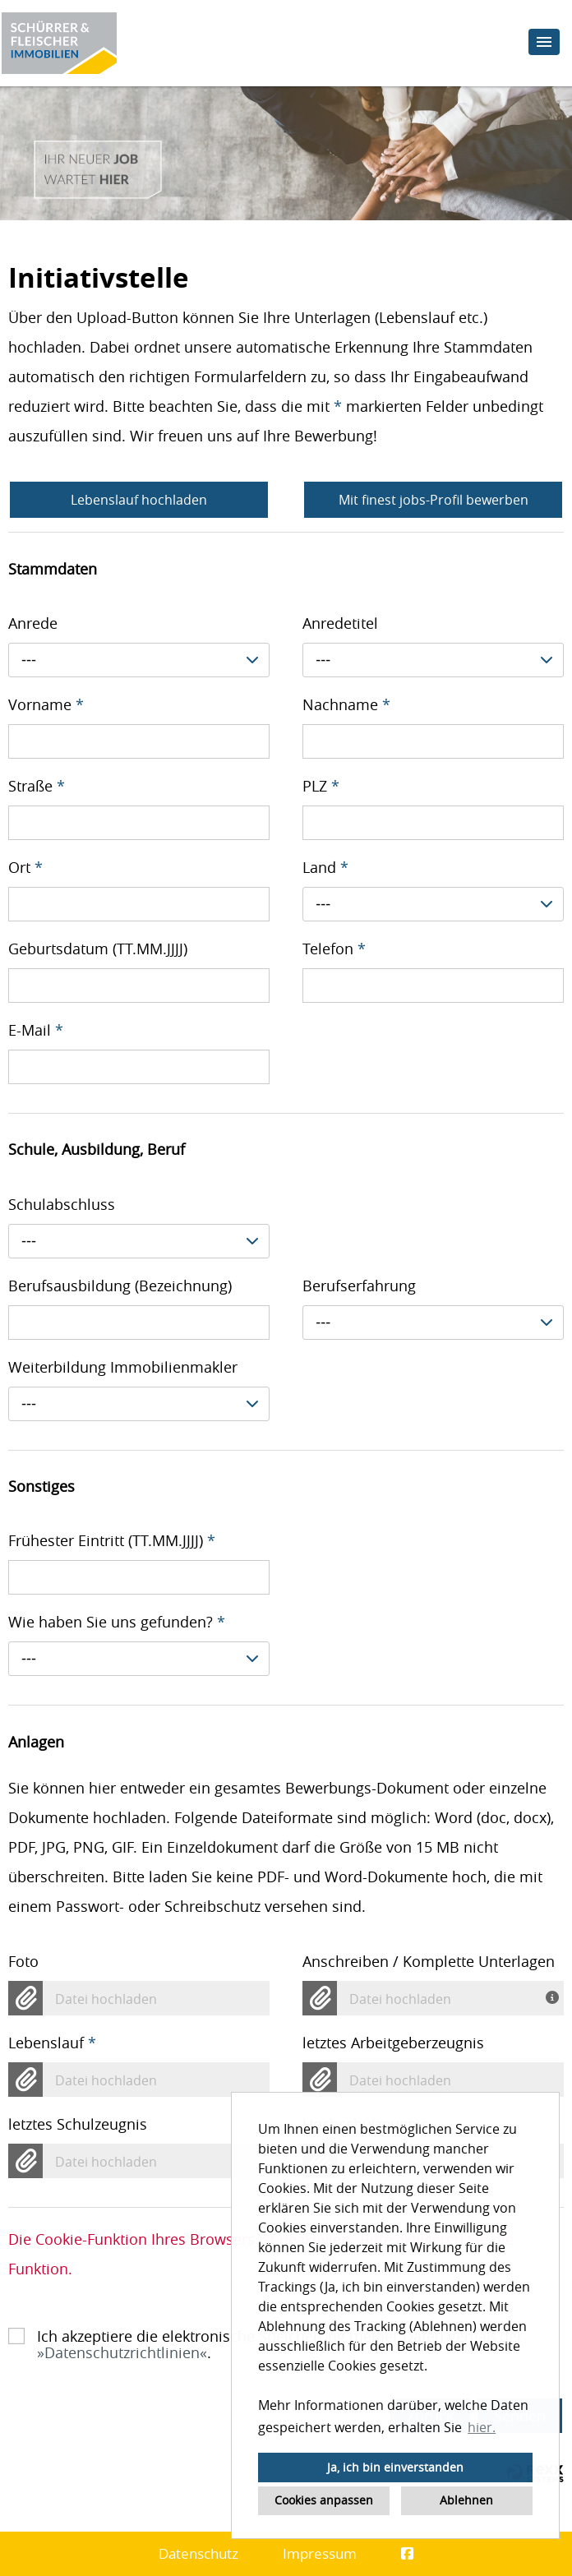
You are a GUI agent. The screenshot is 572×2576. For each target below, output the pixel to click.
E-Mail (35, 1030)
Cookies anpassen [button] (323, 2500)
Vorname (46, 704)
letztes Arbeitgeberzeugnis (393, 2042)
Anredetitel (340, 623)
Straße (36, 786)
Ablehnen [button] (466, 2500)
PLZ (320, 786)
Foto (23, 1961)
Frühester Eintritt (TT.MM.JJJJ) (111, 1540)
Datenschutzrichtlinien (122, 2352)
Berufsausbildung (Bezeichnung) (120, 1285)
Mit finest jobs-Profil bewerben (433, 500)
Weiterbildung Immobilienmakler (123, 1367)
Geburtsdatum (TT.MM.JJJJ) (97, 948)
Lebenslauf (52, 2042)
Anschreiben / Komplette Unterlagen (428, 1961)
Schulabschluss (61, 1204)
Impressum (320, 2553)
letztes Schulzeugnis (77, 2124)
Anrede (33, 623)
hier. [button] (482, 2427)
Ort (25, 867)
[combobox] (139, 660)
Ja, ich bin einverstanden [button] (395, 2467)
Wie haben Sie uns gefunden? (116, 1622)
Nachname (346, 704)
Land (325, 867)
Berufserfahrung (359, 1285)
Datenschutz (198, 2553)
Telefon (334, 948)
